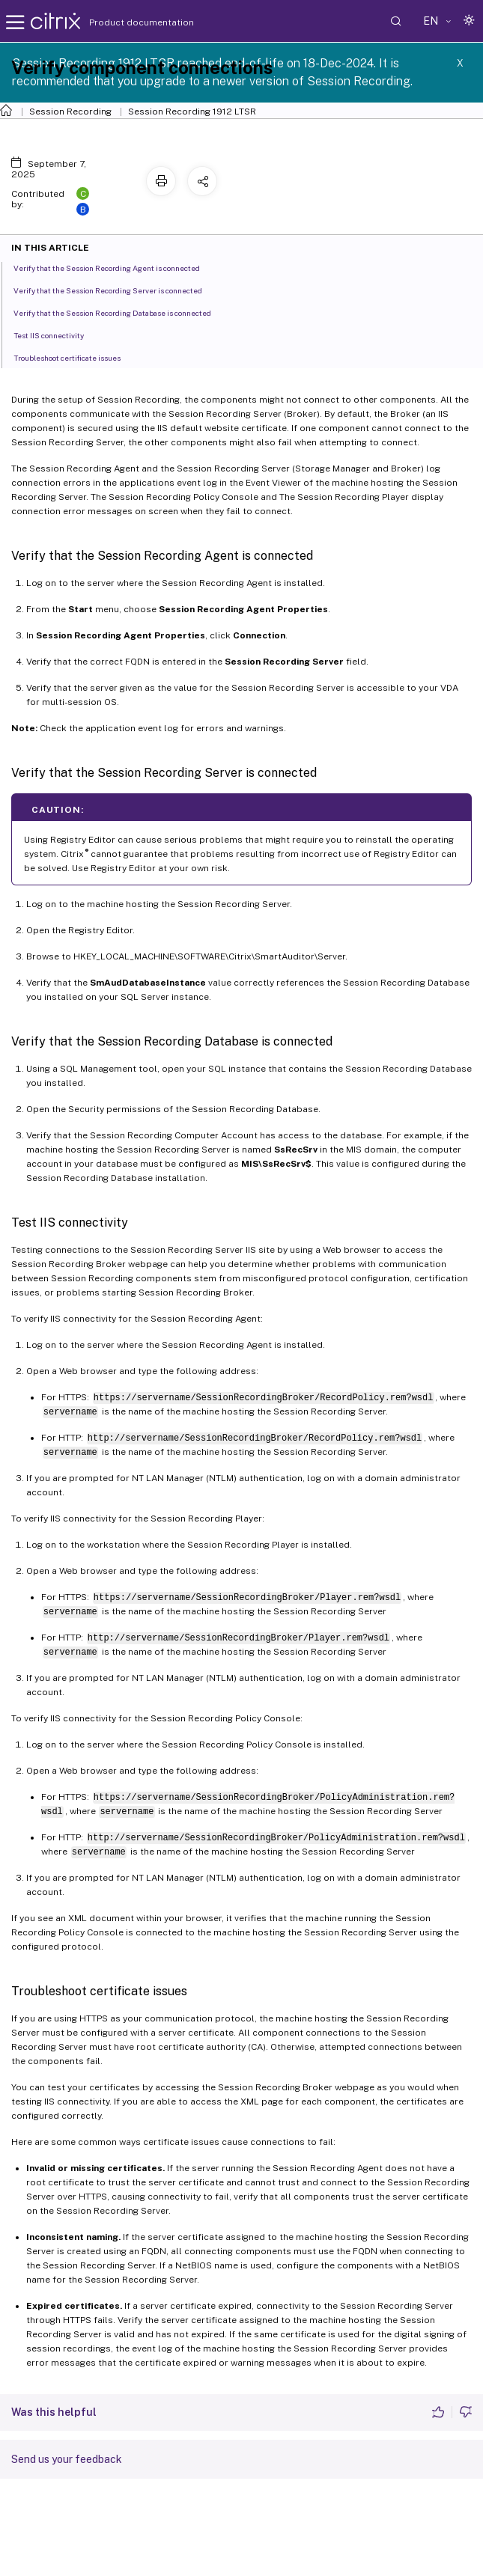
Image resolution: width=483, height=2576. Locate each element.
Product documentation (123, 22)
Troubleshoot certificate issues (75, 357)
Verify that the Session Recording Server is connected (116, 289)
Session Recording (70, 111)
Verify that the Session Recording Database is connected (120, 312)
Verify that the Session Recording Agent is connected (114, 267)
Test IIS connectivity (56, 334)
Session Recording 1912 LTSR (192, 111)
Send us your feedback (66, 2459)
